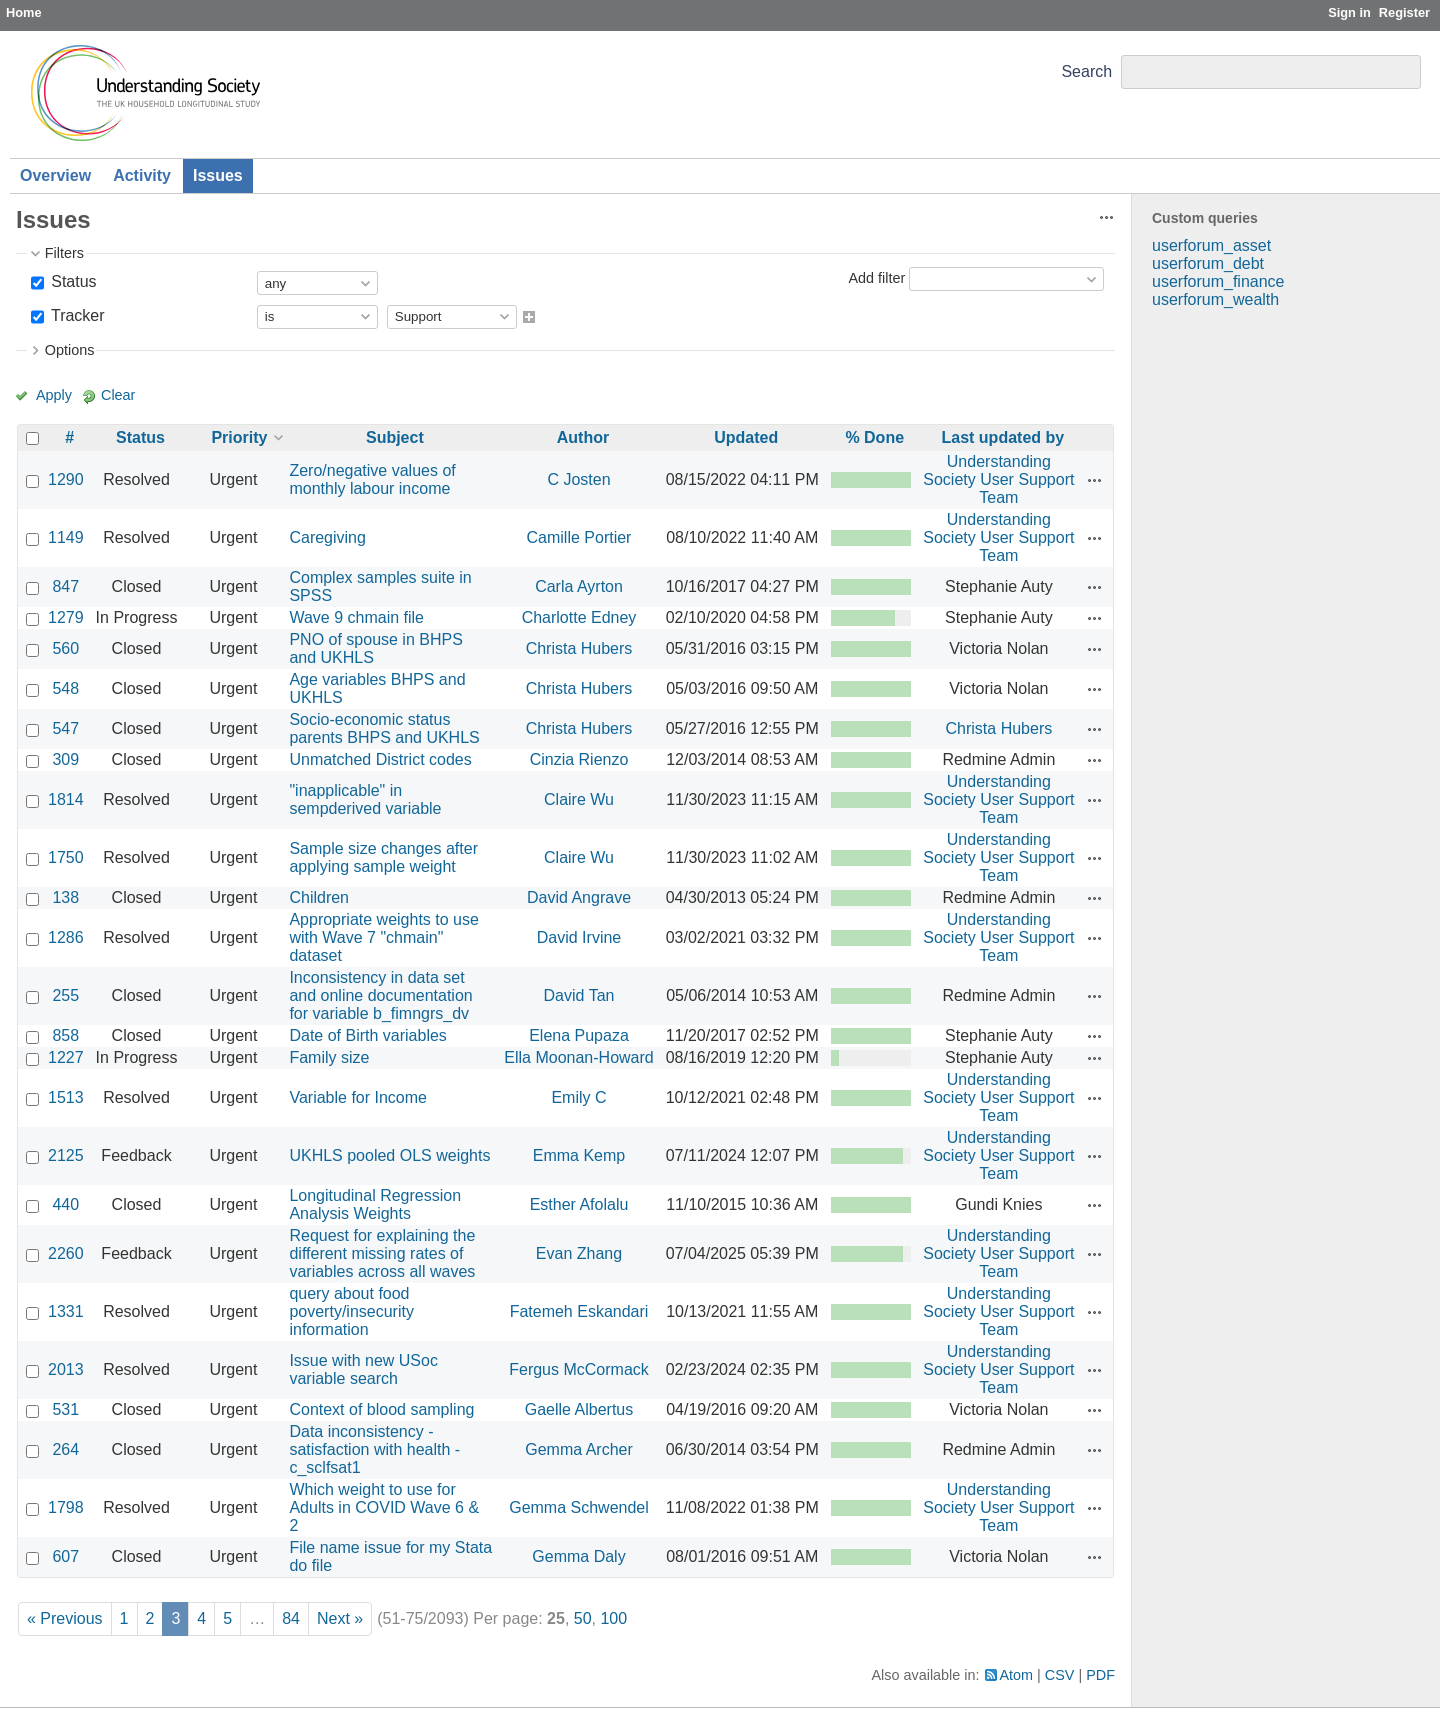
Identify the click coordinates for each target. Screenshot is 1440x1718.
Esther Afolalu (579, 1204)
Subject (395, 437)
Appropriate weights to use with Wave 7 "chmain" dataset (383, 937)
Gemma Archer (579, 1449)
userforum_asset (1211, 245)
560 (65, 648)
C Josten (578, 479)
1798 (66, 1507)
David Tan (579, 995)
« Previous (65, 1618)
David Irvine (579, 937)
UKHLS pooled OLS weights (389, 1155)
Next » (340, 1618)
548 (65, 688)
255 (65, 995)
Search (1086, 71)
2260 (66, 1253)
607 (65, 1556)
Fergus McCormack (579, 1369)
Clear (118, 395)
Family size (329, 1057)
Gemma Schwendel (579, 1507)
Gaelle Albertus (579, 1409)
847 (65, 586)
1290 (66, 479)
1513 (66, 1097)
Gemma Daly (578, 1556)
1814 (66, 799)
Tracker (76, 315)
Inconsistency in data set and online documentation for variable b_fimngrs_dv (380, 995)
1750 (66, 857)
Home (24, 12)
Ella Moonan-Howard (578, 1057)
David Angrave (579, 897)
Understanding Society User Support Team (998, 479)
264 (65, 1449)
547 (65, 728)
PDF (1100, 1675)
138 (65, 897)
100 (613, 1618)
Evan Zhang (579, 1253)
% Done (874, 437)
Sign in (1349, 12)
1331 (66, 1311)
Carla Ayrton (579, 586)
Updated (746, 437)
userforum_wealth (1215, 299)
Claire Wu (579, 799)
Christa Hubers (579, 648)
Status (72, 281)
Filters (64, 253)
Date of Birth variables (367, 1035)
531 (65, 1409)
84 (291, 1618)
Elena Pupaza (579, 1035)
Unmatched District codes (380, 759)
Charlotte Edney (579, 617)
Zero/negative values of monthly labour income (372, 479)
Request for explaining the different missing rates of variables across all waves (382, 1253)
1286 (66, 937)
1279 (66, 617)
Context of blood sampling (381, 1409)
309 (65, 759)
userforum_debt (1208, 263)
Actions (1095, 480)
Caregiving (327, 537)
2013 (66, 1369)
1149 (66, 537)
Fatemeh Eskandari (579, 1311)
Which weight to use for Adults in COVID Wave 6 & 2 (384, 1507)
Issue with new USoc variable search (363, 1369)
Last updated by (1003, 437)
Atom (1017, 1675)
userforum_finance (1218, 281)
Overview (55, 175)
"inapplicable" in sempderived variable (365, 799)
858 (65, 1035)
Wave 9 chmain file (356, 617)
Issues (218, 175)
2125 (66, 1155)
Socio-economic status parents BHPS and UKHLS (384, 728)
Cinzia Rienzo (579, 759)
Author (583, 437)
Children (319, 897)
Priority (239, 437)
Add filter (876, 278)
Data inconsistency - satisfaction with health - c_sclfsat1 (374, 1449)
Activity (142, 175)
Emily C (578, 1097)
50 (583, 1618)
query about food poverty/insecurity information (351, 1311)
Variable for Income (358, 1097)
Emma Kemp (579, 1155)
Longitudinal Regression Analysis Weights (375, 1204)
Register (1404, 12)
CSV (1060, 1675)
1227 (66, 1057)
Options (70, 350)
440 (65, 1204)
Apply (54, 395)
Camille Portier (579, 537)
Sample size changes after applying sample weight (383, 857)
